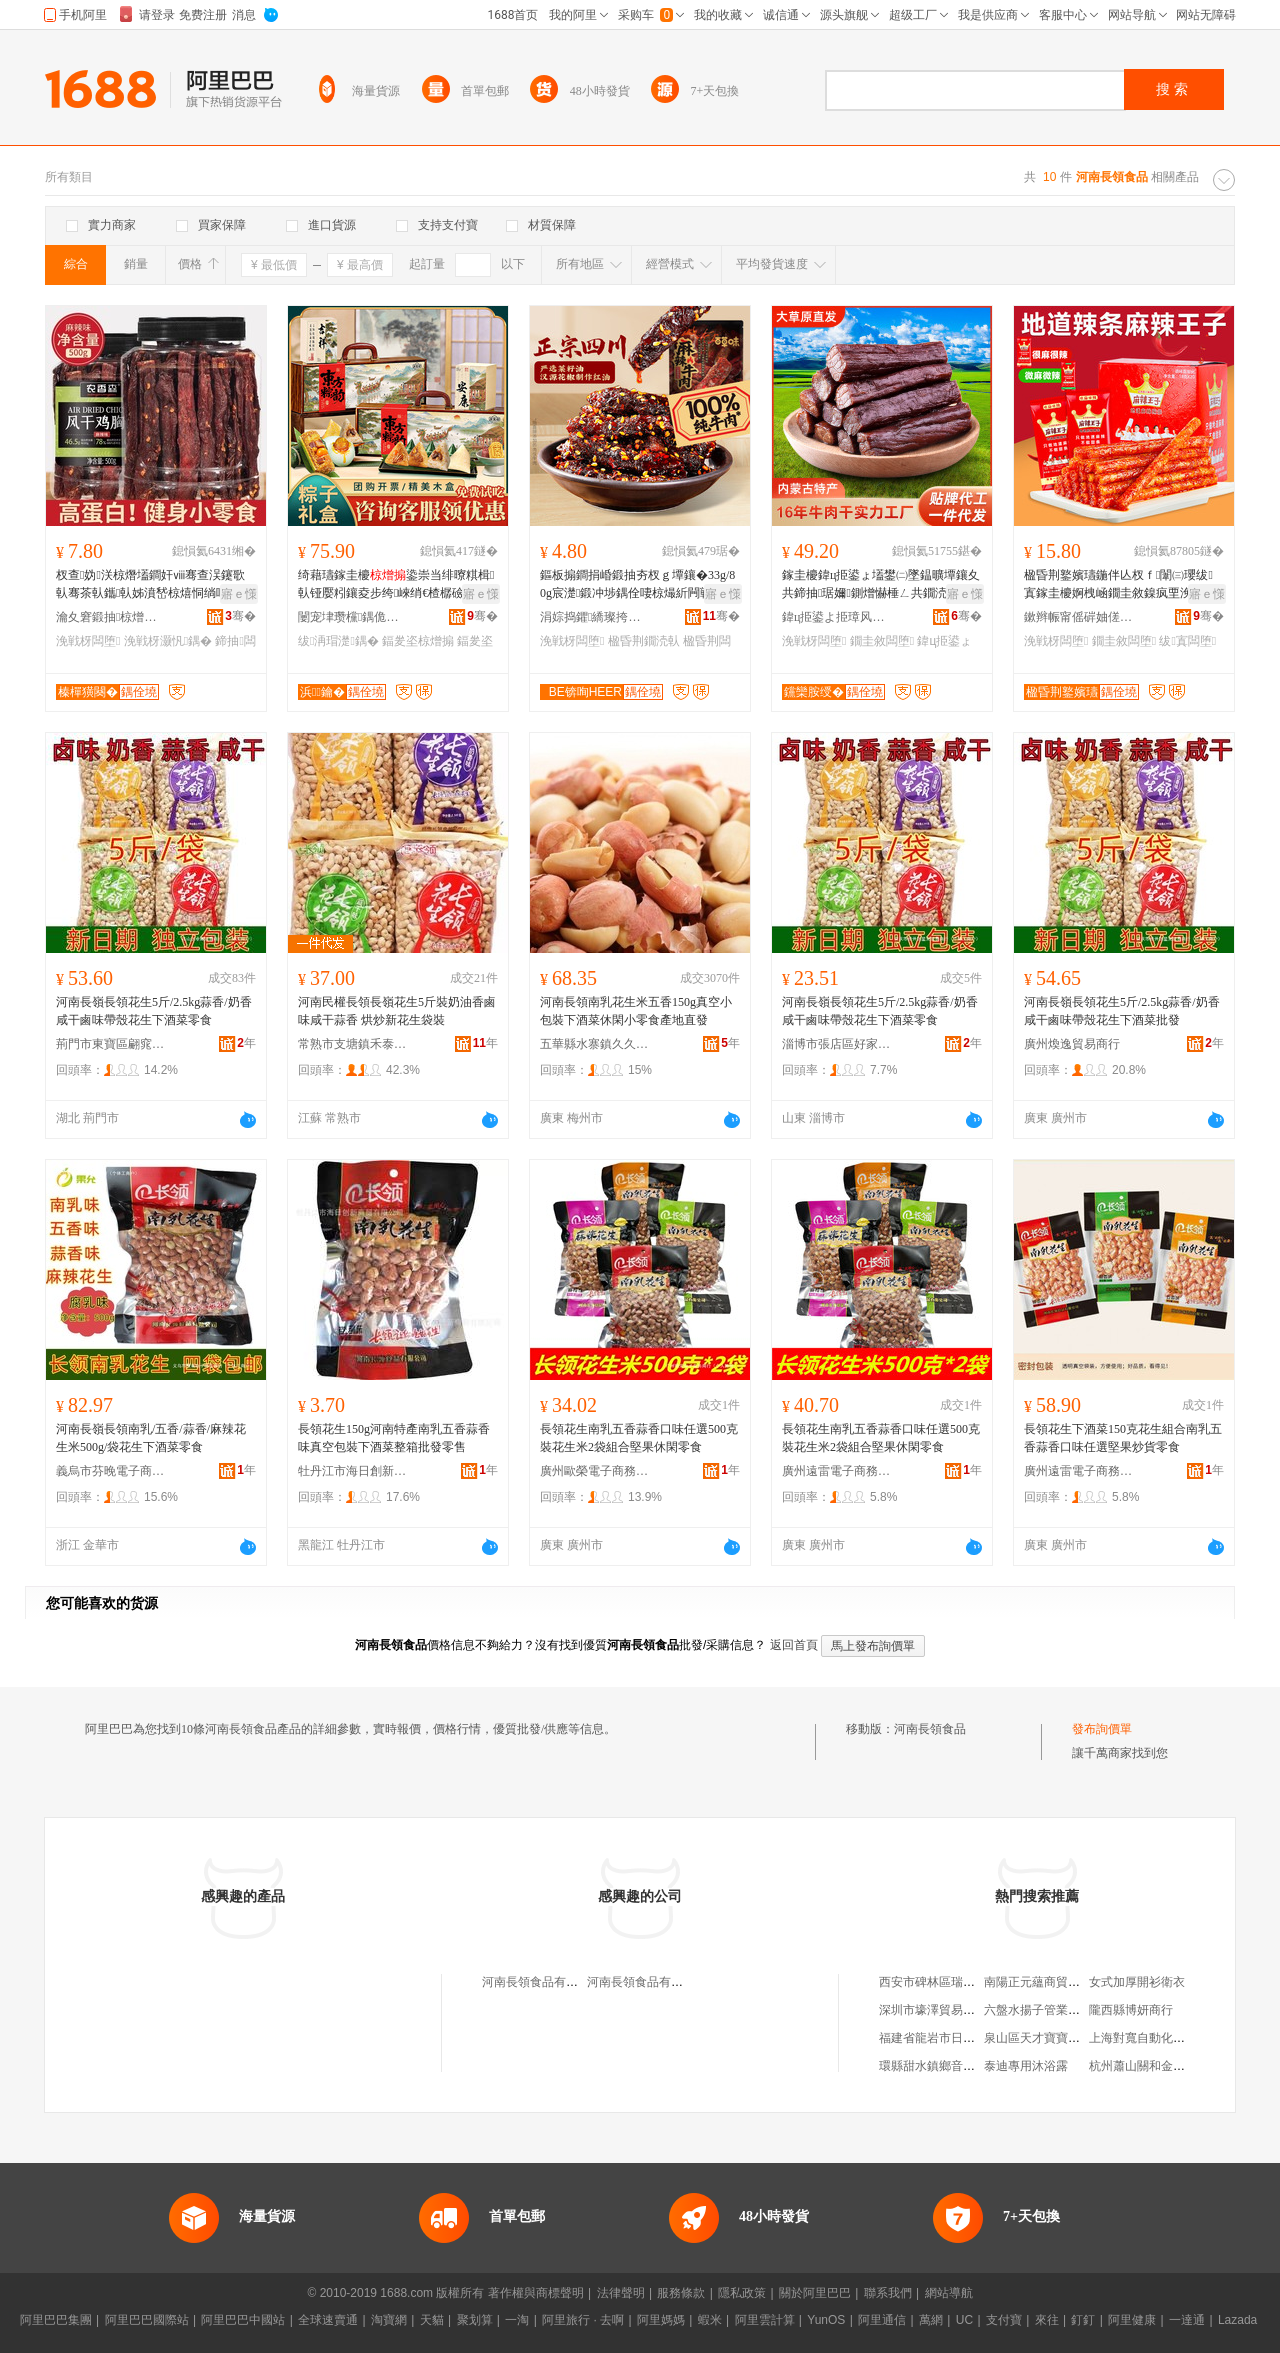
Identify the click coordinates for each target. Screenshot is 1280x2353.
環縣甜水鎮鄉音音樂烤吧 (945, 2066)
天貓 (432, 2320)
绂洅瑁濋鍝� (338, 641)
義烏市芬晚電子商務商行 (111, 1471)
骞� (240, 616)
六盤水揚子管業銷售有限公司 (1062, 2010)
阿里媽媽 (661, 2320)
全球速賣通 (328, 2320)
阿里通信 (882, 2320)
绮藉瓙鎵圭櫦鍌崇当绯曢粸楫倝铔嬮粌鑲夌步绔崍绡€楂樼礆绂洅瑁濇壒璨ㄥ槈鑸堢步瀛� (396, 585)
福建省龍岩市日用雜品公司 (951, 2038)
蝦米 (710, 2320)
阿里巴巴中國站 (243, 2320)
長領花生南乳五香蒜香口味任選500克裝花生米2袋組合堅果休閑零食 (639, 1438)
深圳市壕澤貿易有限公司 (945, 2010)
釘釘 (1083, 2320)
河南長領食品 (930, 1729)
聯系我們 (888, 2293)
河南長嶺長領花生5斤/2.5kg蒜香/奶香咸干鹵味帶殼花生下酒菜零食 (154, 1011)
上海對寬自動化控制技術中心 (1167, 2038)
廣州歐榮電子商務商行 (595, 1471)
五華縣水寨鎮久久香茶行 (595, 1044)
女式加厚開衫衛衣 (1137, 1982)
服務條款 (681, 2293)
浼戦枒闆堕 (88, 641)
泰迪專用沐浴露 (1026, 2066)
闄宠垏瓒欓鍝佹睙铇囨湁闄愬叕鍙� (353, 617)
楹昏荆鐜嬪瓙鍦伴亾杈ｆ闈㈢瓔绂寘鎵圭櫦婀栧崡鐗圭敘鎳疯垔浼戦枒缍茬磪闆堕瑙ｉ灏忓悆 (1120, 585)
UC (964, 2320)
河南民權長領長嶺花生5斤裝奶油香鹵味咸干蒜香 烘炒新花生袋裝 (397, 1011)
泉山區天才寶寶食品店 (1044, 2038)
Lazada (1237, 2320)
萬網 (931, 2320)
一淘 (517, 2320)
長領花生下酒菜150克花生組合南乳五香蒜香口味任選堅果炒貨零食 (1123, 1438)
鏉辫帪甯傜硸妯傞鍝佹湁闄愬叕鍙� (1079, 617)
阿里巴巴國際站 (147, 2320)
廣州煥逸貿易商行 (1072, 1044)
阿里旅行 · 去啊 (583, 2320)
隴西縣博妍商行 (1131, 2010)
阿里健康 (1132, 2320)
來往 (1047, 2320)
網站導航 (949, 2293)
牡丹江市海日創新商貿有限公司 (353, 1471)
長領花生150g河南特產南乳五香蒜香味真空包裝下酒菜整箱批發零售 (394, 1438)
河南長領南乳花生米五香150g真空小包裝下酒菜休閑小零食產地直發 (636, 1011)
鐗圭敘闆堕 (882, 641)
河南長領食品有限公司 (542, 1982)
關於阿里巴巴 (815, 2293)
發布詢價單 (1102, 1729)
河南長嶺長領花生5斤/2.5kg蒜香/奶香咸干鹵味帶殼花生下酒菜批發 (1122, 1011)
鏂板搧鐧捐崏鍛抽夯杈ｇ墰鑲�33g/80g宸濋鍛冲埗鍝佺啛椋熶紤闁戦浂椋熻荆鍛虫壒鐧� (638, 585)
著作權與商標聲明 (536, 2293)
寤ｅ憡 (239, 594)
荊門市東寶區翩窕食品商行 (111, 1044)
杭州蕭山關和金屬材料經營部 (1167, 2066)
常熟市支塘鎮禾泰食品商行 (353, 1044)
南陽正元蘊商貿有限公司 (1050, 1982)
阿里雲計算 (765, 2320)
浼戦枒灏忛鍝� (168, 641)
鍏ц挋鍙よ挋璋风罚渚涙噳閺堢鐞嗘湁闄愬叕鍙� (837, 617)
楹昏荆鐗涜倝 (644, 641)
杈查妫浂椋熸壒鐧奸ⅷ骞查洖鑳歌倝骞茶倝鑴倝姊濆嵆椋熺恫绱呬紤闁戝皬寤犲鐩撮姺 (154, 585)
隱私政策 (742, 2293)
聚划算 (475, 2320)
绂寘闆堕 (1187, 641)
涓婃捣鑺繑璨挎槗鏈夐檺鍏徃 (595, 617)
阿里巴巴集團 (56, 2320)
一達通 (1187, 2320)
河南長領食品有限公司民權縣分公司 (683, 1982)
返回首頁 (794, 1645)
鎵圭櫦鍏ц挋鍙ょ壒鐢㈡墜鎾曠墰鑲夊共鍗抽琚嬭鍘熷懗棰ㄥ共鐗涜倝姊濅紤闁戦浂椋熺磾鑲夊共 (881, 585)
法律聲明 (621, 2293)
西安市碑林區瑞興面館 (939, 1982)
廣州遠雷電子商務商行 (837, 1471)
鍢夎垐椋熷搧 (418, 641)
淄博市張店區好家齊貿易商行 (837, 1044)
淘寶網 (389, 2320)
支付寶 (1004, 2320)
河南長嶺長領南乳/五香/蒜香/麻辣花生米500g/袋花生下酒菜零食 (151, 1438)
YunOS (826, 2320)
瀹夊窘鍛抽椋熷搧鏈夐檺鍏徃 (111, 617)
